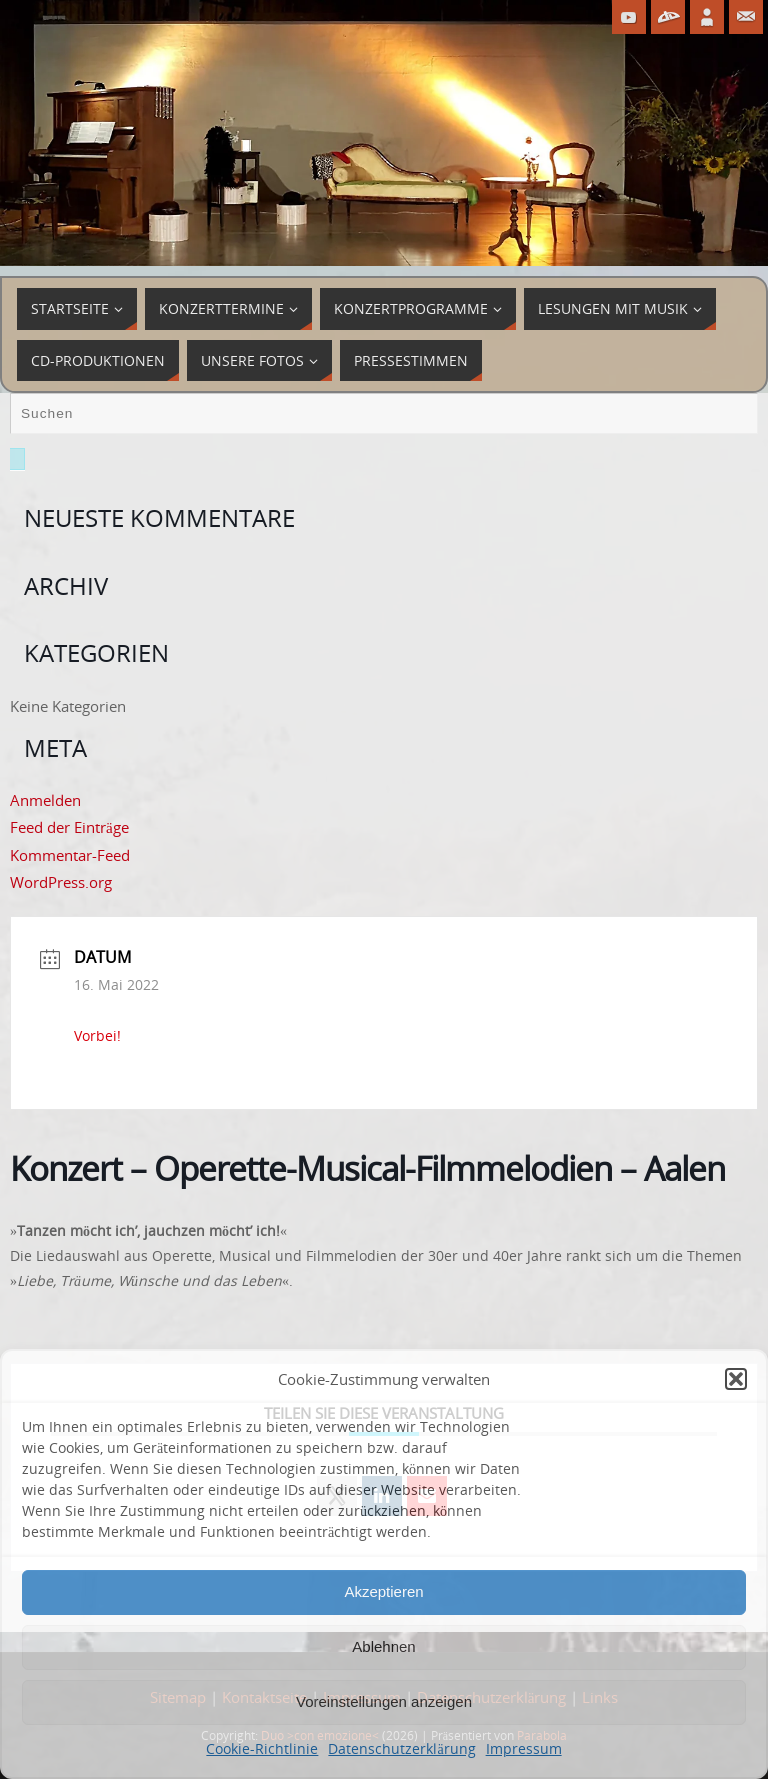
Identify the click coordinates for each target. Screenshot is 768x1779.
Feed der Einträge (69, 827)
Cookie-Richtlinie (262, 1748)
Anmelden (45, 800)
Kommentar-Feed (70, 855)
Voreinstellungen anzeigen (384, 1701)
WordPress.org (61, 882)
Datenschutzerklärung (401, 1748)
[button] (736, 1379)
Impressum (524, 1748)
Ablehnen (383, 1646)
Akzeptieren (383, 1591)
